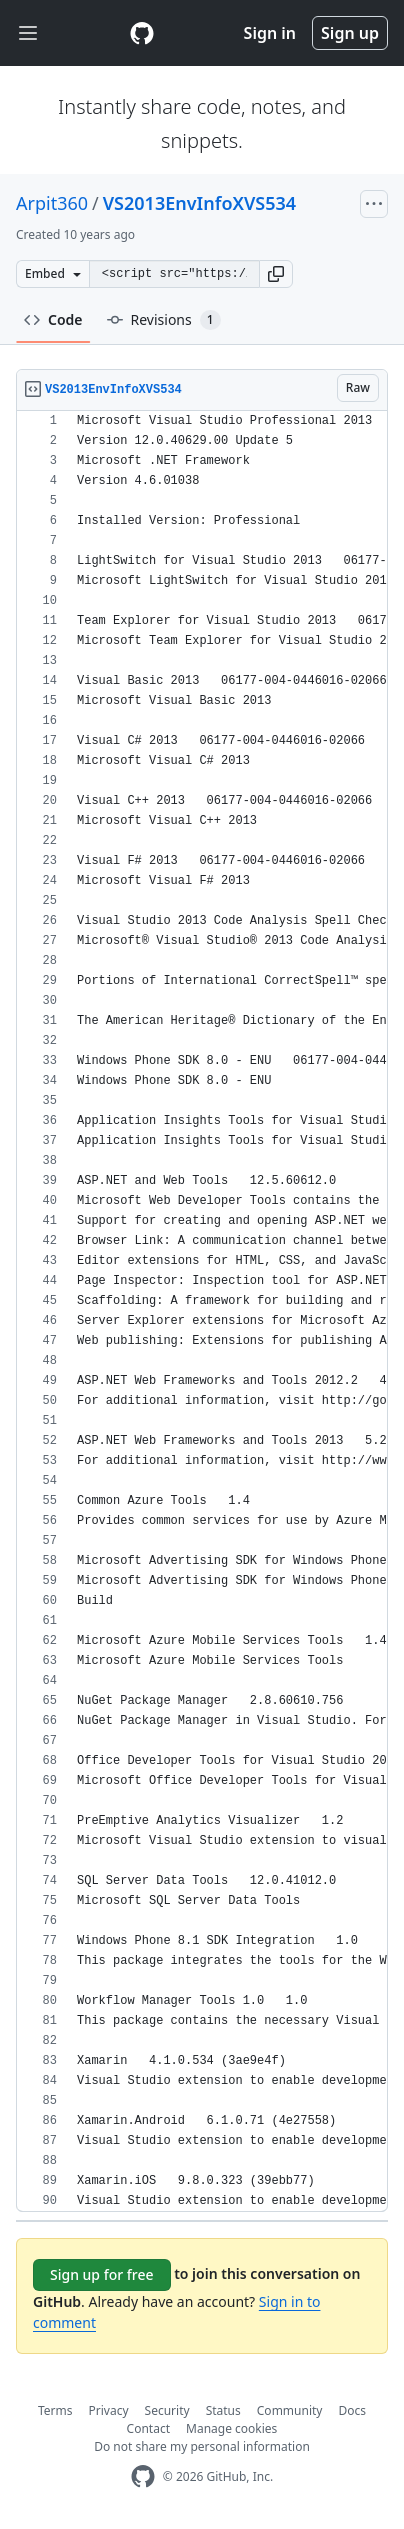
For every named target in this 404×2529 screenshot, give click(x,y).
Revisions (164, 320)
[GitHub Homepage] (143, 2476)
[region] (202, 1311)
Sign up (350, 33)
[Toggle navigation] (28, 33)
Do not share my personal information (202, 2446)
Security (167, 2410)
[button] (276, 274)
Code (53, 319)
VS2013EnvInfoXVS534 (199, 203)
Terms (55, 2410)
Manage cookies (231, 2428)
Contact (148, 2428)
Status (223, 2410)
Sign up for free (102, 2274)
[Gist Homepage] (142, 33)
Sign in (270, 33)
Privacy (109, 2410)
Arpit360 (52, 203)
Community (290, 2410)
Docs (352, 2410)
